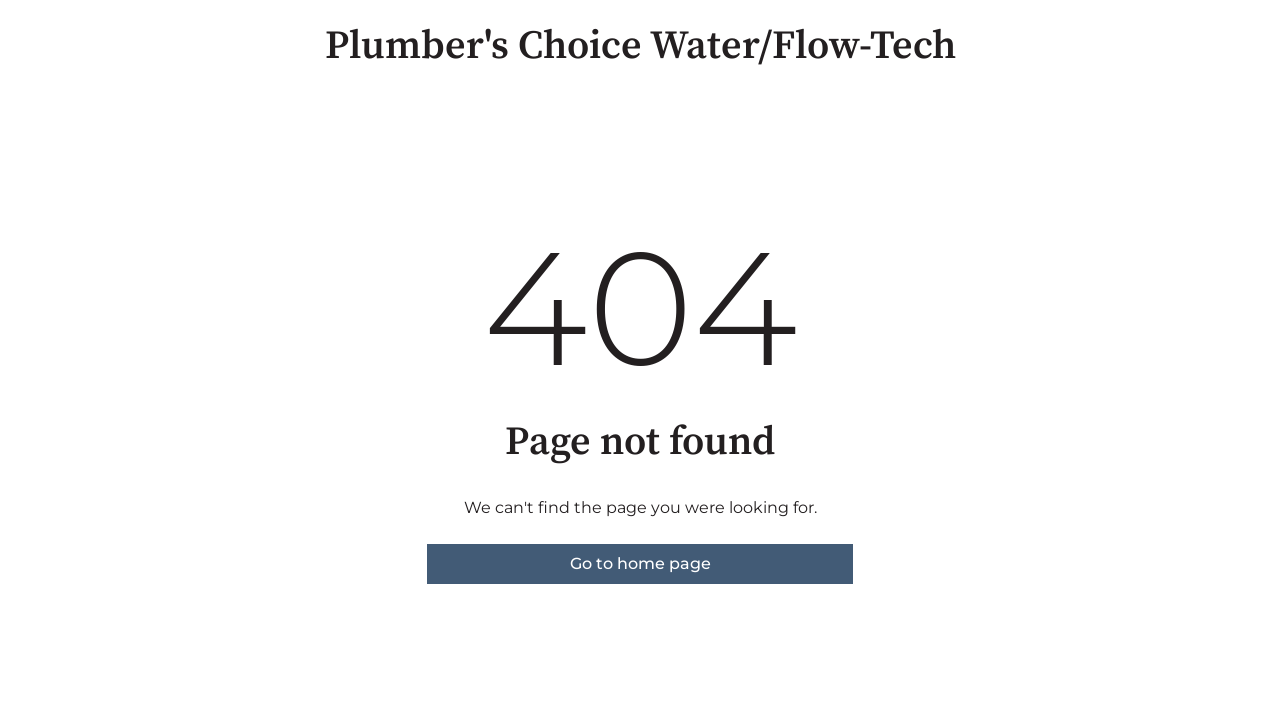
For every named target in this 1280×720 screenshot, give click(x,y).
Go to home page (640, 563)
